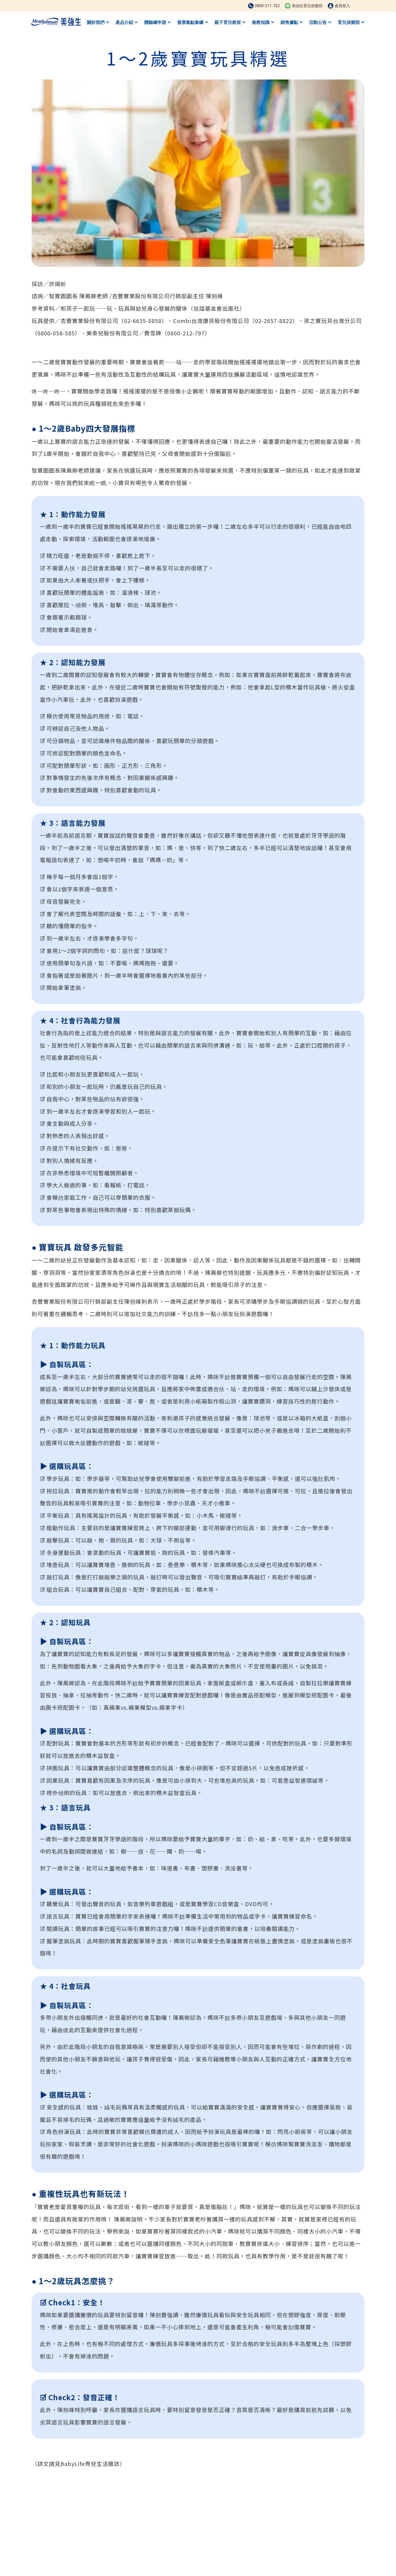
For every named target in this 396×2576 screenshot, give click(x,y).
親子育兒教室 (230, 22)
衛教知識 (263, 22)
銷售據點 (291, 22)
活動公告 (320, 22)
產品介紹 (127, 22)
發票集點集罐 (192, 22)
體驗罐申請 (157, 22)
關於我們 (98, 22)
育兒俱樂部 (351, 22)
